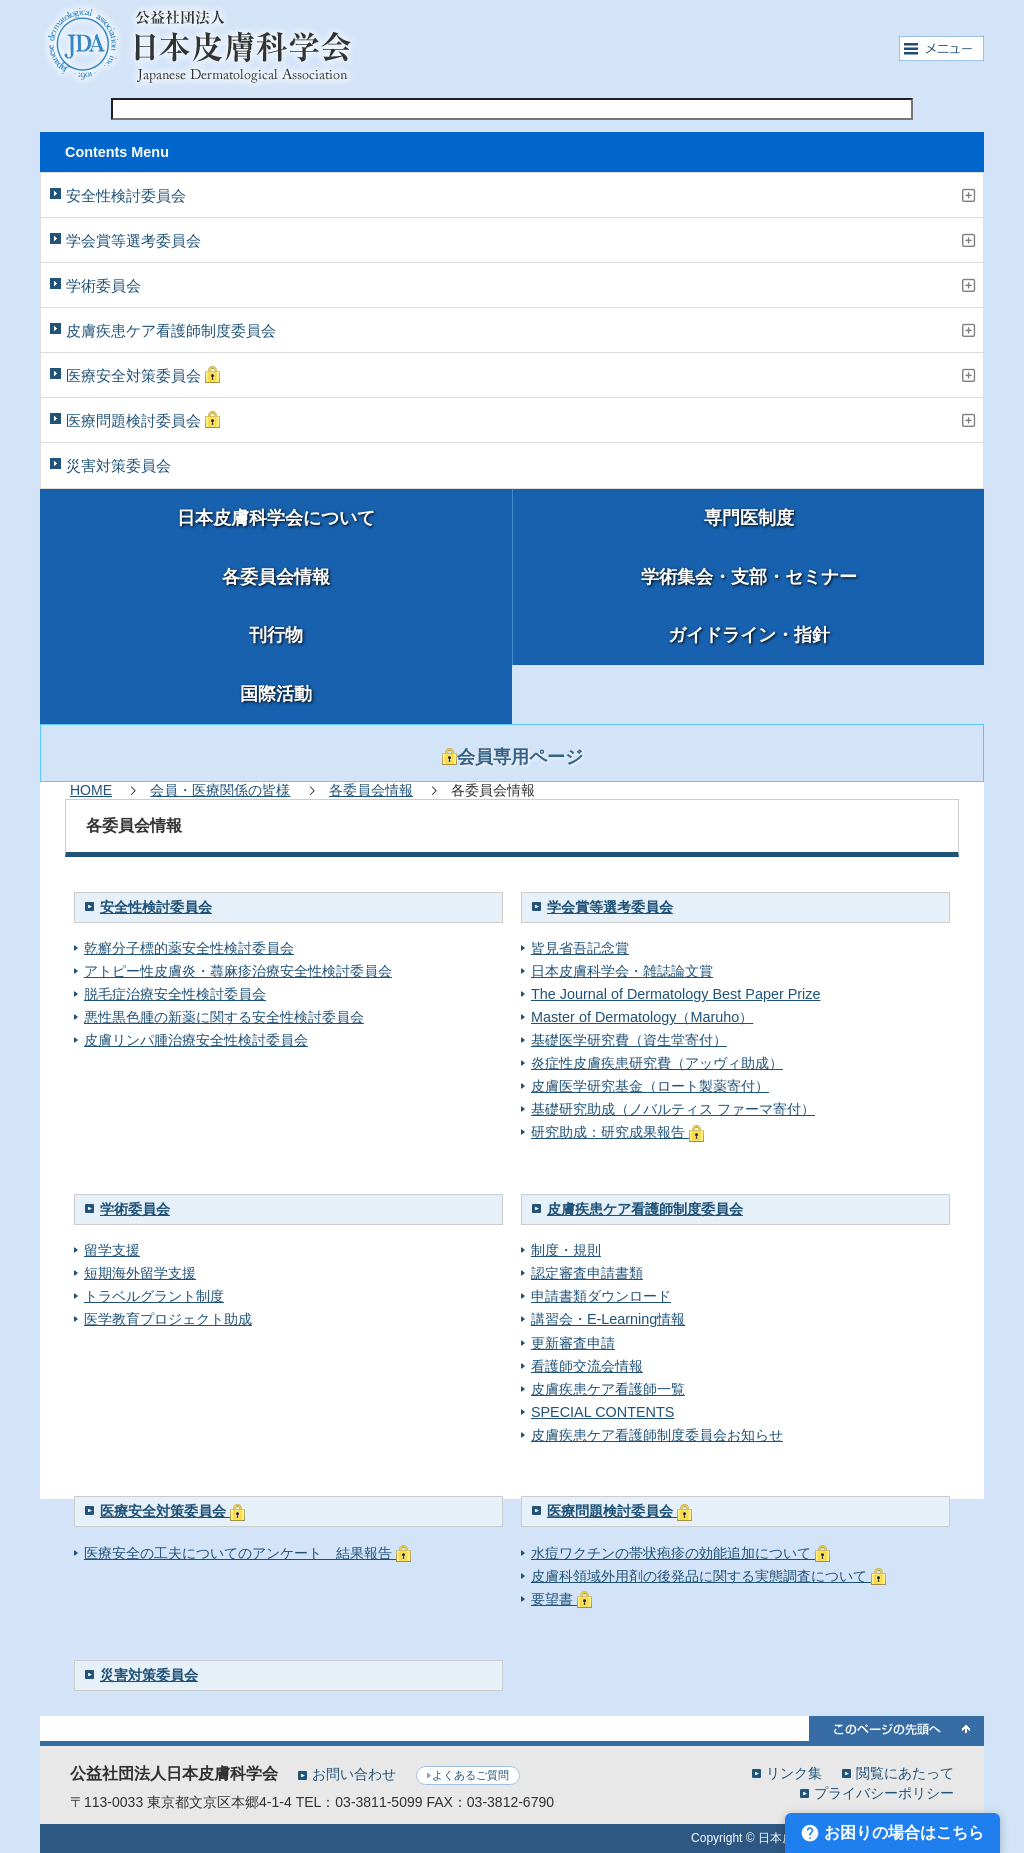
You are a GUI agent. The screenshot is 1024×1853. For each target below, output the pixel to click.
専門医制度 (749, 518)
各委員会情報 (276, 577)
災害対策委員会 (118, 465)
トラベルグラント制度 (154, 1296)
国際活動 (276, 694)
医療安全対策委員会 (143, 375)
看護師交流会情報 (587, 1366)
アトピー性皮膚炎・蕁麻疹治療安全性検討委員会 (238, 971)
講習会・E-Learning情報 (608, 1319)
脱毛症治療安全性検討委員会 (175, 994)
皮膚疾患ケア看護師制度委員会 (171, 330)
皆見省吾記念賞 (580, 948)
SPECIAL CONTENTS (602, 1412)
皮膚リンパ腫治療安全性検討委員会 (196, 1040)
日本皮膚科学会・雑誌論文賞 (622, 971)
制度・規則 (566, 1250)
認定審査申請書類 (587, 1273)
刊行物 (276, 635)
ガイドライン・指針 (749, 635)
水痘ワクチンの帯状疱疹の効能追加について (680, 1553)
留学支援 (112, 1250)
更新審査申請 (573, 1343)
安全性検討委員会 (126, 195)
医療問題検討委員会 (143, 420)
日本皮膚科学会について (276, 518)
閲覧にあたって (905, 1772)
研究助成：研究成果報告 (617, 1132)
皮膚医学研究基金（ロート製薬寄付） (650, 1086)
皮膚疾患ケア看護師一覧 (608, 1389)
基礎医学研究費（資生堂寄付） (629, 1040)
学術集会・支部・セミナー (749, 577)
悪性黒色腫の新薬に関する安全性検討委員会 (224, 1017)
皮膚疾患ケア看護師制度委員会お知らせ (657, 1435)
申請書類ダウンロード (601, 1296)
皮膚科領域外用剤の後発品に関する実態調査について (708, 1576)
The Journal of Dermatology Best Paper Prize (676, 994)
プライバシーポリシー (884, 1792)
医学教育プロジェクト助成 (168, 1319)
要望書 (561, 1599)
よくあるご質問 (470, 1775)
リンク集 (794, 1772)
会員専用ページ (512, 757)
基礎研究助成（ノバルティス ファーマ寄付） (673, 1109)
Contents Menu (117, 152)
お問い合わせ (354, 1774)
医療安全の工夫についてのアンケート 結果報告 (247, 1553)
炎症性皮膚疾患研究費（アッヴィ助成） (657, 1063)
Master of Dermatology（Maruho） (642, 1017)
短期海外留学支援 (140, 1273)
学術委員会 (103, 285)
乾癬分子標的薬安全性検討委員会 (189, 948)
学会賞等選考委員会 (133, 240)
